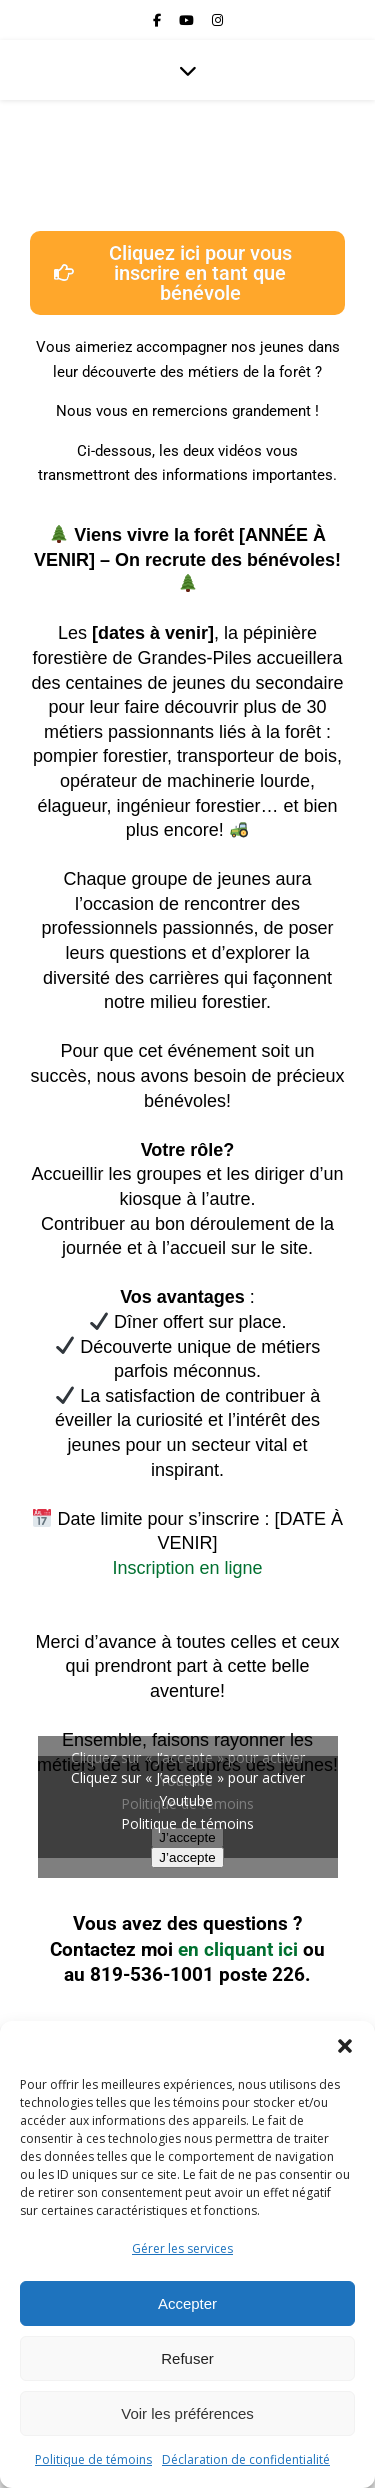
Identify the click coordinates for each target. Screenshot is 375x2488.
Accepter (187, 2303)
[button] (345, 2046)
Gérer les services (182, 2248)
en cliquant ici (238, 1950)
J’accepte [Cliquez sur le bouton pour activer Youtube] (187, 1857)
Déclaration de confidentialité (246, 2459)
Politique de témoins (93, 2459)
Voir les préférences (187, 2413)
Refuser (187, 2358)
